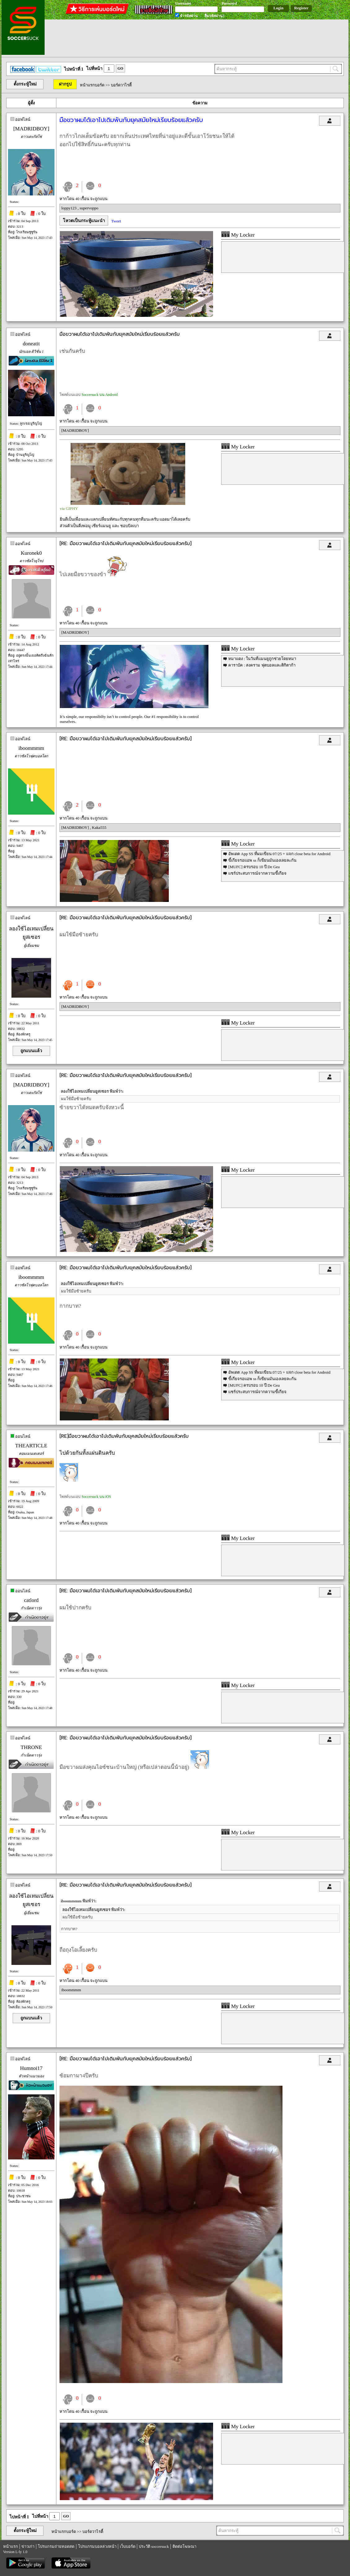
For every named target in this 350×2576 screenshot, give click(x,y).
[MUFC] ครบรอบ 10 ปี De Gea (254, 866)
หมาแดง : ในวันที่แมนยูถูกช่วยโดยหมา (262, 658)
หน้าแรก (10, 2546)
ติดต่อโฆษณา (184, 2546)
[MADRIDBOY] (31, 129)
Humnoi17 (31, 2068)
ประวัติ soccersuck (154, 2546)
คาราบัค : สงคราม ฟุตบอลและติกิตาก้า (261, 665)
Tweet (116, 221)
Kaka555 (99, 827)
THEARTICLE (31, 1446)
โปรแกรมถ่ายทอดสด (56, 2546)
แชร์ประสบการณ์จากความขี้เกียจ (257, 873)
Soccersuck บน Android (99, 394)
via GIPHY (69, 508)
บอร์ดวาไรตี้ (121, 85)
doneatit (31, 344)
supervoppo (89, 208)
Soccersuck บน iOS (96, 1496)
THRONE (31, 1747)
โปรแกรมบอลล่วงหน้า (97, 2546)
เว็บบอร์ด (127, 2546)
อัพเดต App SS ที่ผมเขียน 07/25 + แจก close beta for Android (279, 853)
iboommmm (31, 748)
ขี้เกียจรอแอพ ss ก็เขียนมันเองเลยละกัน (262, 860)
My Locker (238, 235)
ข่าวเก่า (27, 2546)
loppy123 (69, 208)
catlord (31, 1600)
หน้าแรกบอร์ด (92, 85)
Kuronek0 (31, 553)
